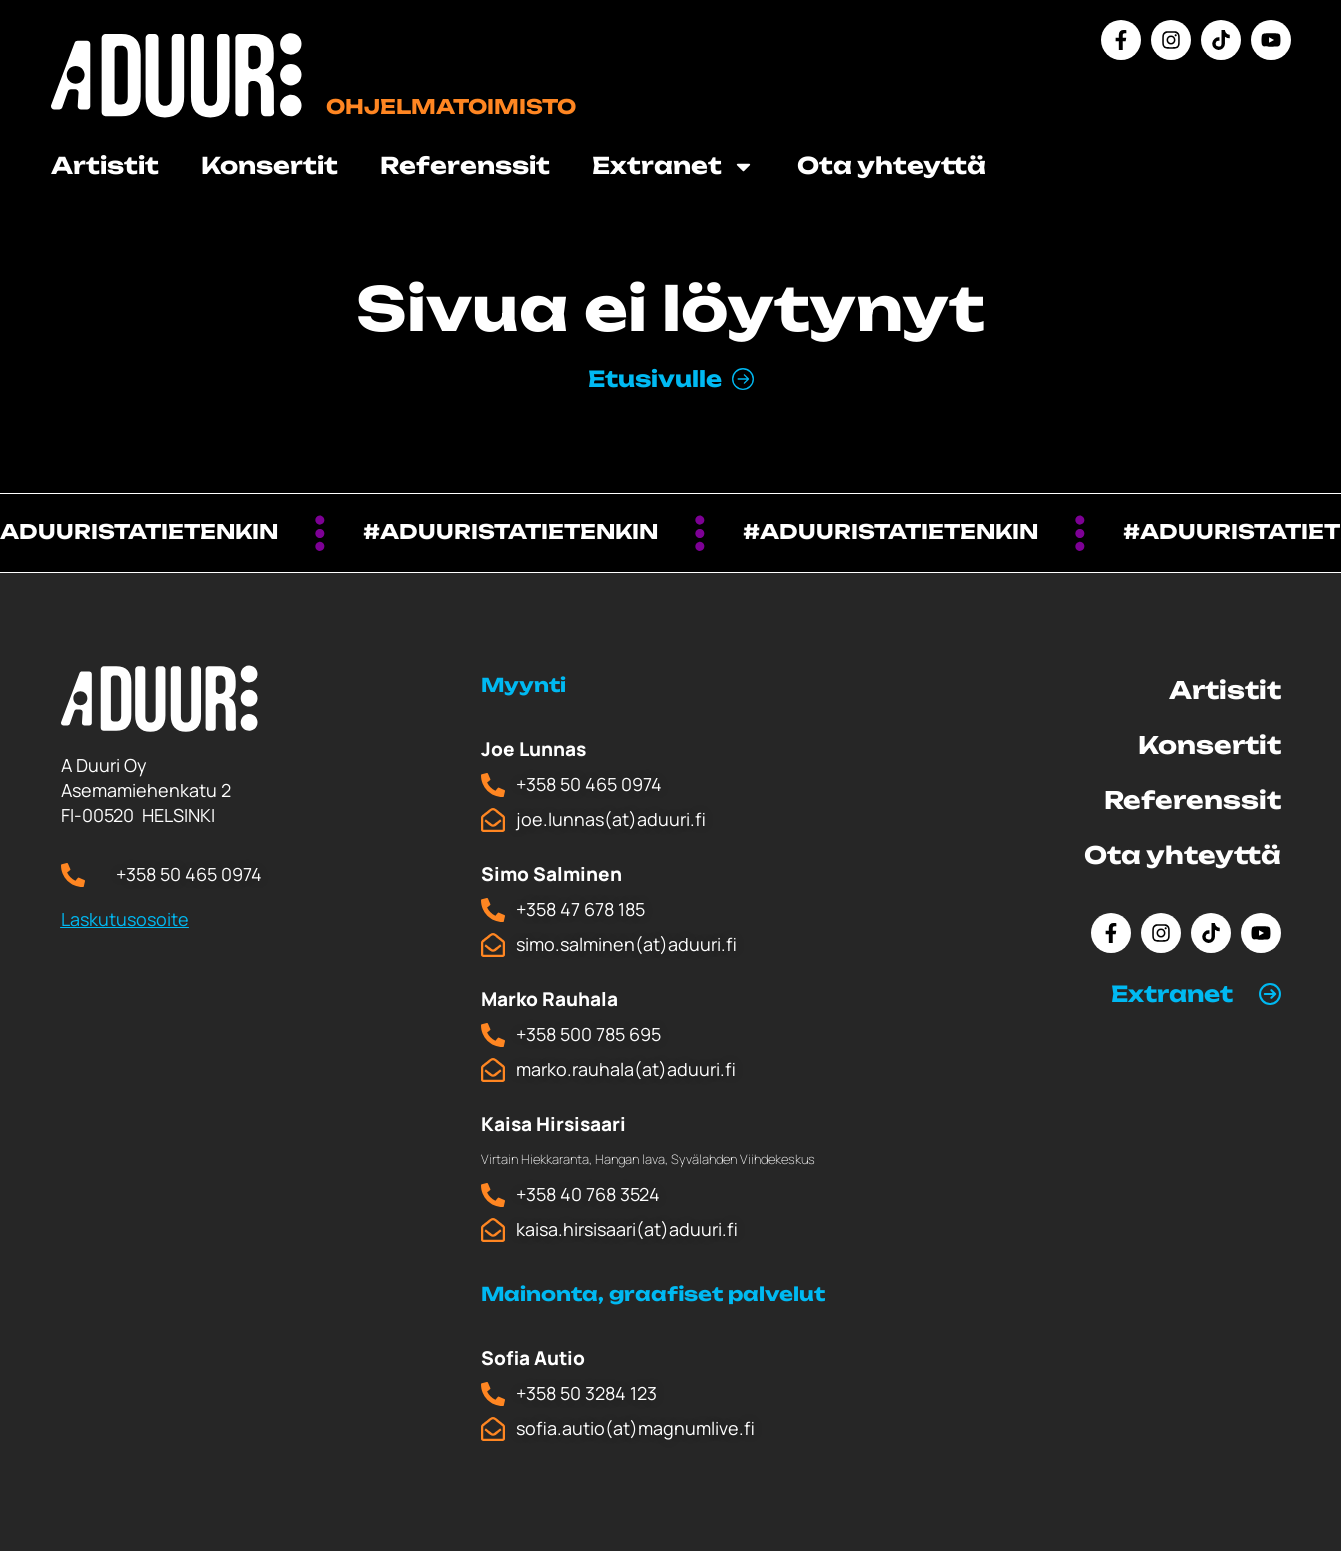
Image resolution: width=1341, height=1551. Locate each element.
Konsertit (269, 165)
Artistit (105, 165)
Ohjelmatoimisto (451, 106)
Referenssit (465, 165)
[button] (1196, 994)
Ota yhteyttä (891, 165)
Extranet (673, 166)
